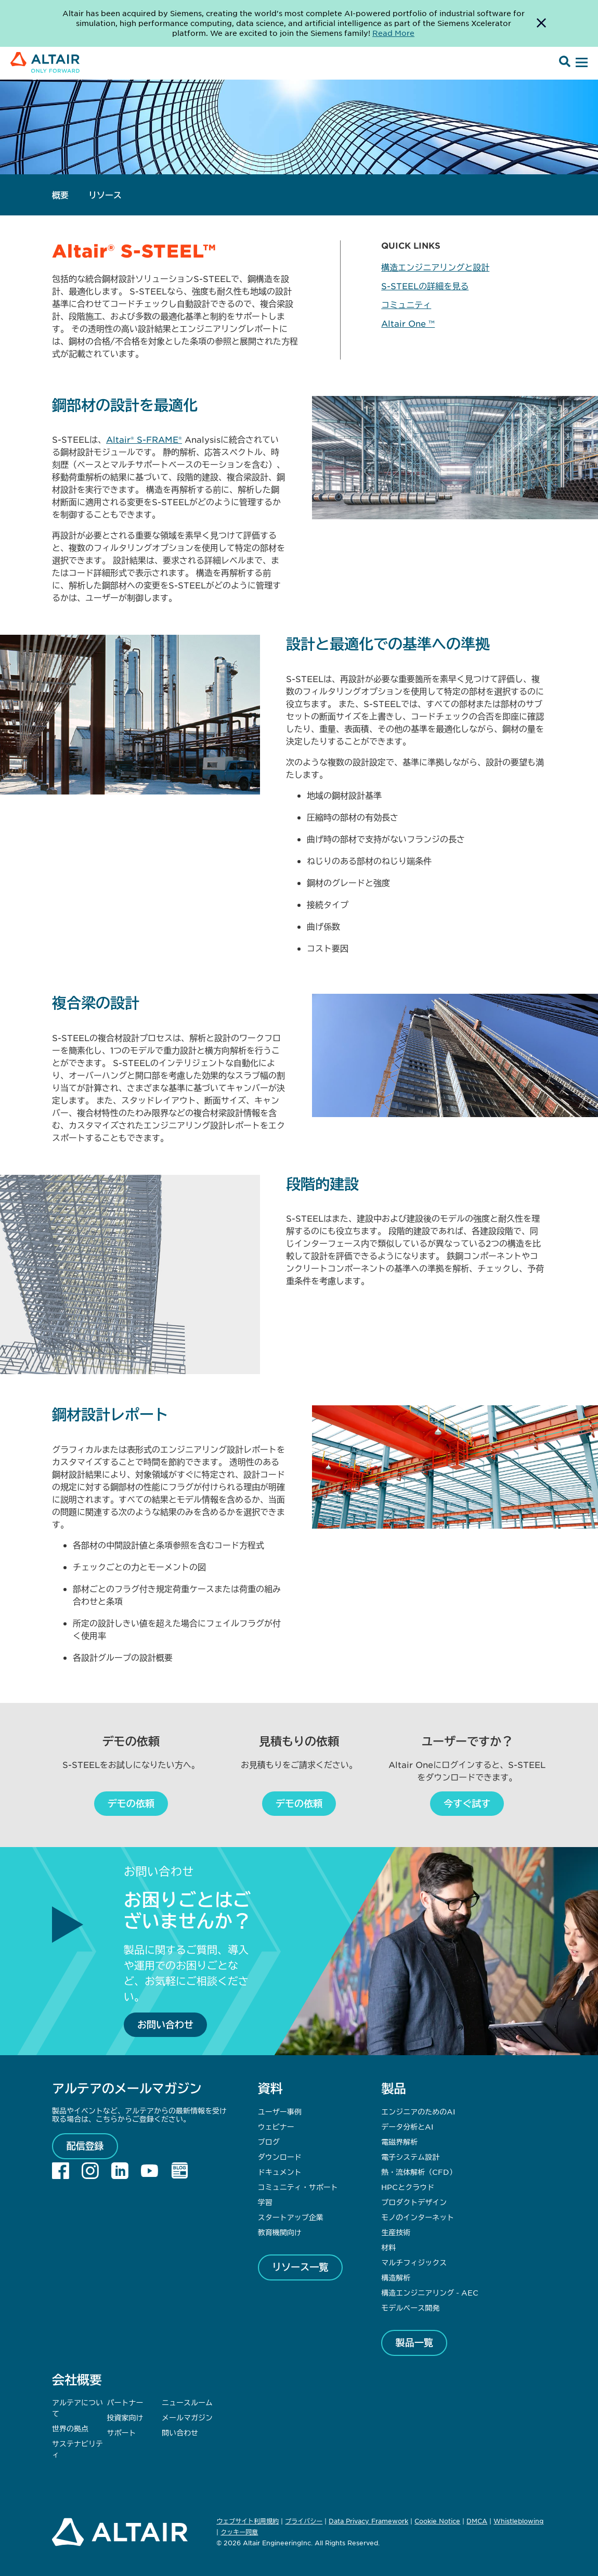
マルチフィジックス (414, 2262)
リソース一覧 (300, 2267)
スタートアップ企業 (290, 2217)
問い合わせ (181, 2432)
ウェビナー (276, 2126)
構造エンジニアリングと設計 (435, 267)
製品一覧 (414, 2342)
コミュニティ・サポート (298, 2186)
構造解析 (395, 2277)
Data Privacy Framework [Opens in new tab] (368, 2521)
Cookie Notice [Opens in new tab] (437, 2521)
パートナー (125, 2402)
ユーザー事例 (280, 2111)
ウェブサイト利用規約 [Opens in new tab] (247, 2521)
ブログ (269, 2141)
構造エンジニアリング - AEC (429, 2292)
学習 (265, 2202)
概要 (60, 195)
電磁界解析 (399, 2141)
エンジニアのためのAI (418, 2111)
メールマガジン (187, 2417)
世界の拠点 (70, 2428)
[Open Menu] (580, 63)
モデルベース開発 (410, 2307)
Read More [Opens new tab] (393, 32)
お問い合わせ (165, 2024)
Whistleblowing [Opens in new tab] (518, 2521)
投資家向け (125, 2417)
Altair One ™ (408, 323)
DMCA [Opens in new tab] (476, 2521)
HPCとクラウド (407, 2186)
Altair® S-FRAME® (144, 439)
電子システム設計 (410, 2156)
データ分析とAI (407, 2126)
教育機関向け (280, 2232)
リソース (105, 195)
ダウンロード (280, 2156)
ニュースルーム (187, 2402)
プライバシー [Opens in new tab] (303, 2521)
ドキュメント (280, 2171)
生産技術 (395, 2232)
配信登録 (85, 2145)
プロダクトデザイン (414, 2202)
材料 (388, 2247)
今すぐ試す (467, 1803)
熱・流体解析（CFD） (419, 2171)
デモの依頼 (131, 1803)
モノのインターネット (417, 2217)
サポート (121, 2432)
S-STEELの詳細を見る (425, 285)
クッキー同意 (239, 2532)
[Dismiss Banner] (541, 23)
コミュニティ (406, 304)
